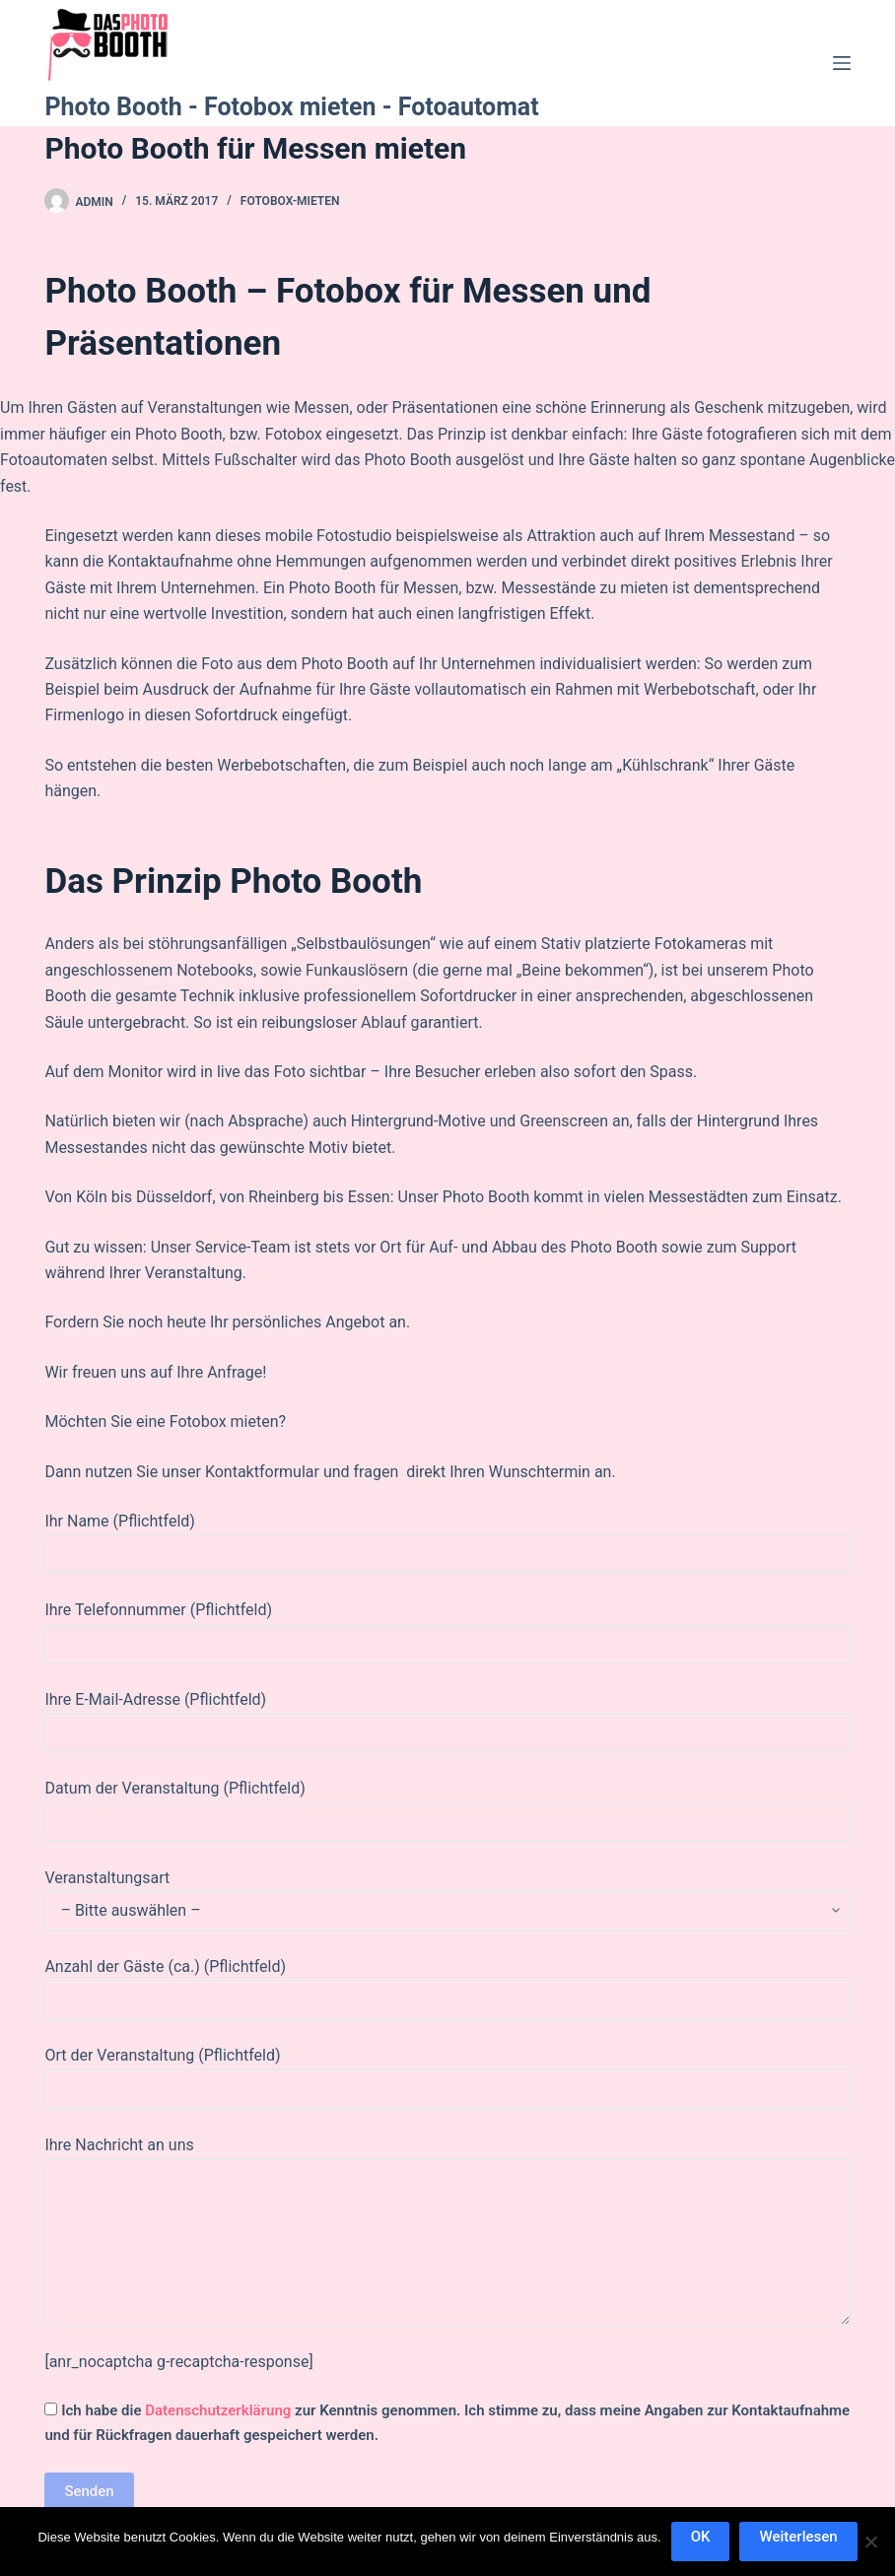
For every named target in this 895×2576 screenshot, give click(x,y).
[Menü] (842, 63)
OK (701, 2536)
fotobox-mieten (290, 201)
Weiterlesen (798, 2536)
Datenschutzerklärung (218, 2410)
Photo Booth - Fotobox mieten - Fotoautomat (291, 107)
